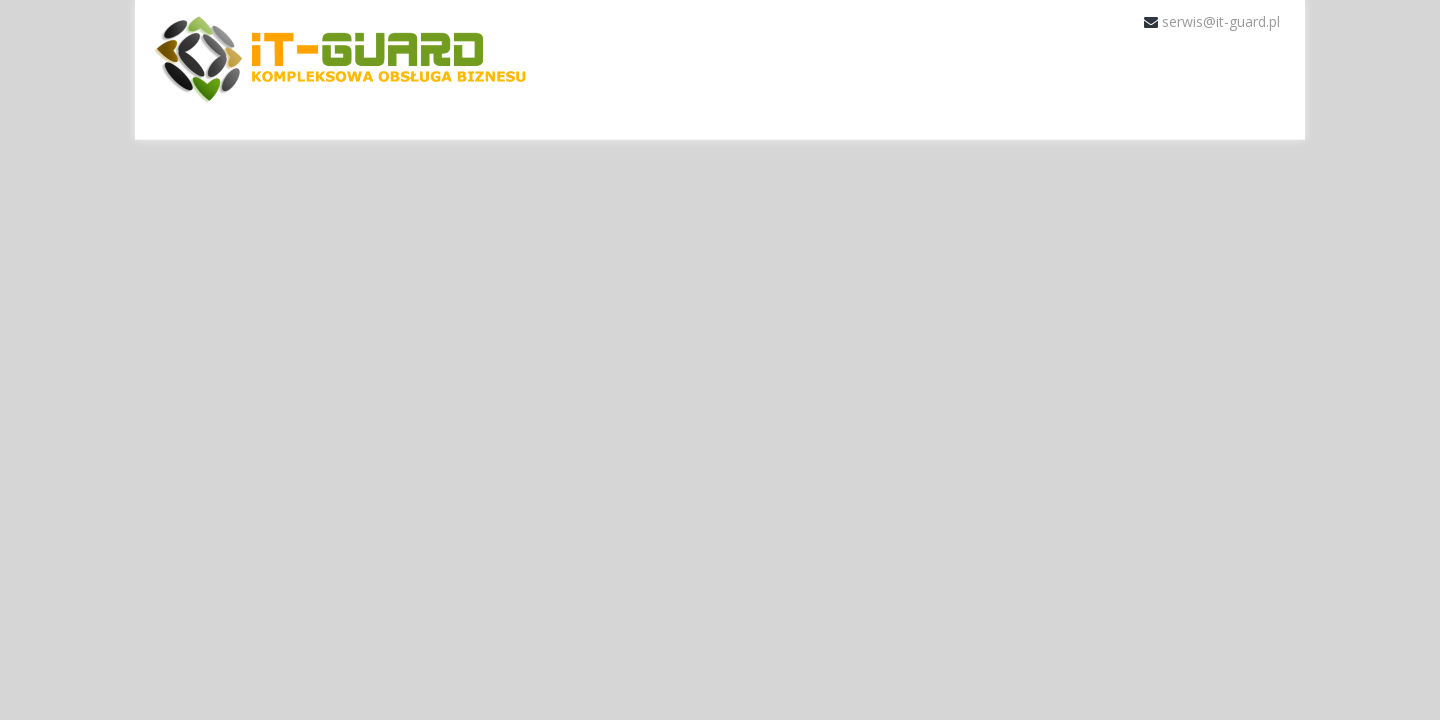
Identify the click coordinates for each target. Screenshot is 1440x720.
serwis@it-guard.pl (1221, 21)
